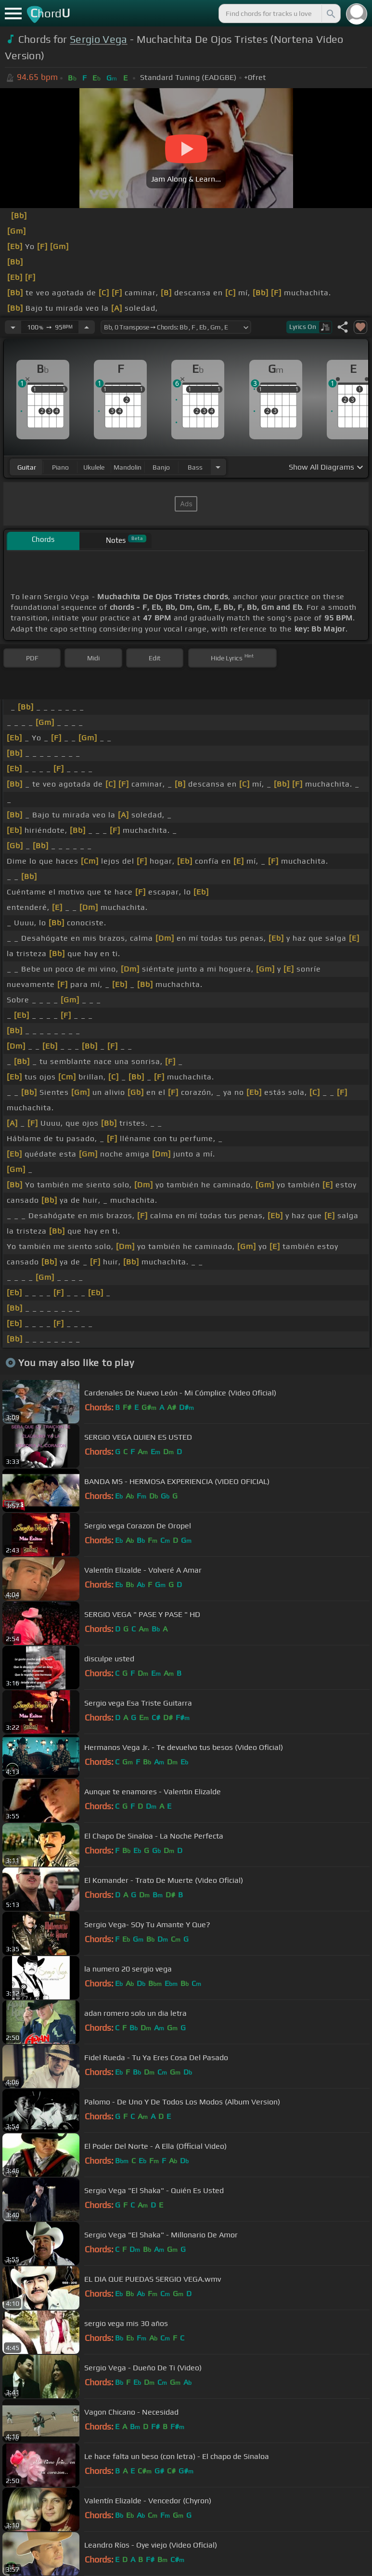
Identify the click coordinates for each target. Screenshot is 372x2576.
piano (60, 467)
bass (195, 467)
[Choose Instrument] (218, 467)
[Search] (330, 13)
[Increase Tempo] (86, 327)
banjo (161, 467)
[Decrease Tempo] (13, 327)
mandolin (127, 467)
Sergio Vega (99, 39)
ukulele (93, 467)
